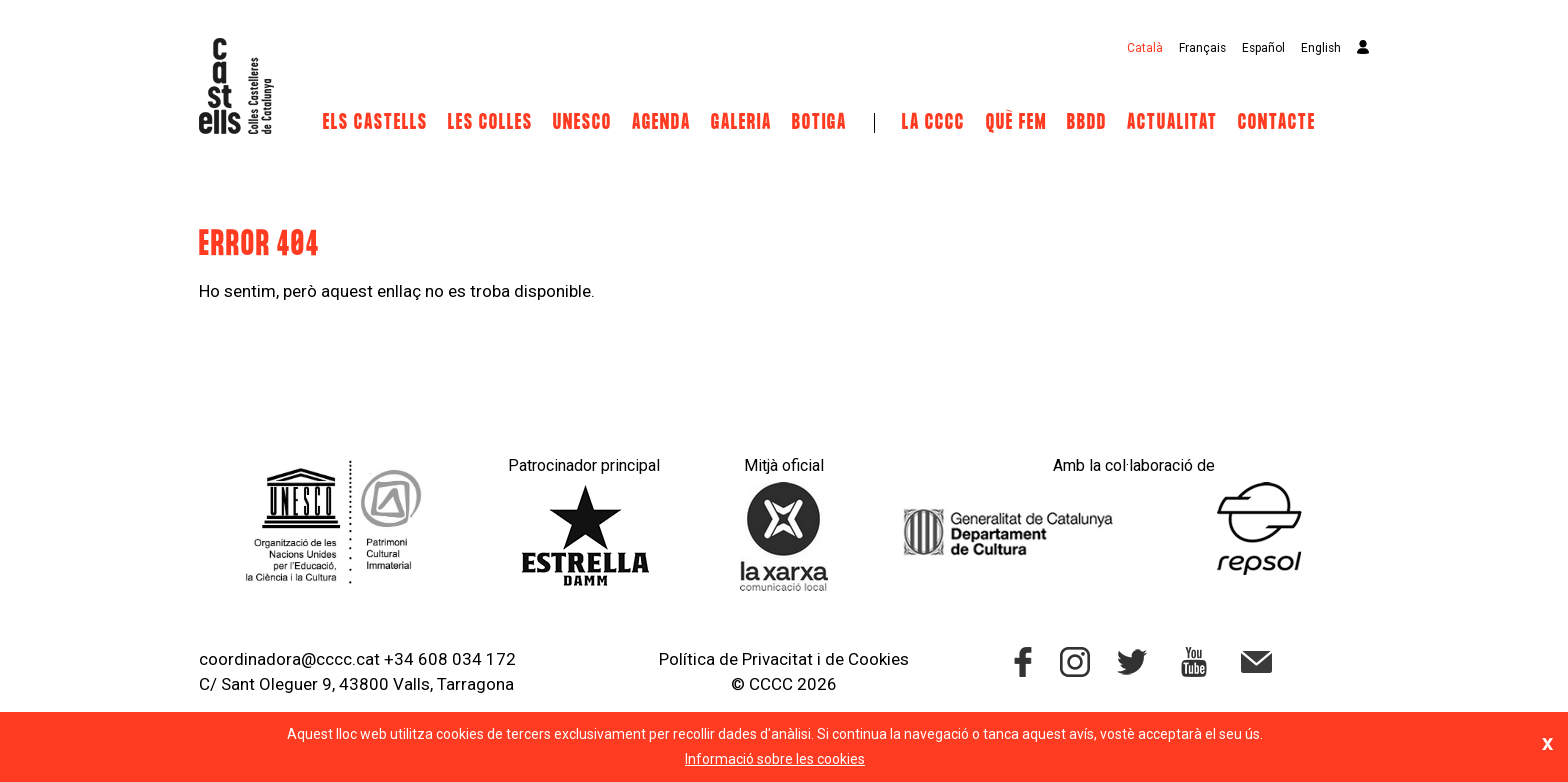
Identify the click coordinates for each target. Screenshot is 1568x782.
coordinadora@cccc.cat (289, 659)
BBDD (1087, 123)
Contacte (1277, 123)
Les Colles (490, 123)
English (1321, 48)
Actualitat (1172, 123)
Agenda (661, 123)
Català (1145, 48)
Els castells (375, 123)
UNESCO (582, 123)
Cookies (878, 659)
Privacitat (777, 659)
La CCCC (933, 123)
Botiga (819, 123)
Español (1263, 48)
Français (1202, 48)
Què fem (1016, 123)
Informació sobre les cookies (775, 759)
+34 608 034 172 (450, 659)
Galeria (741, 123)
